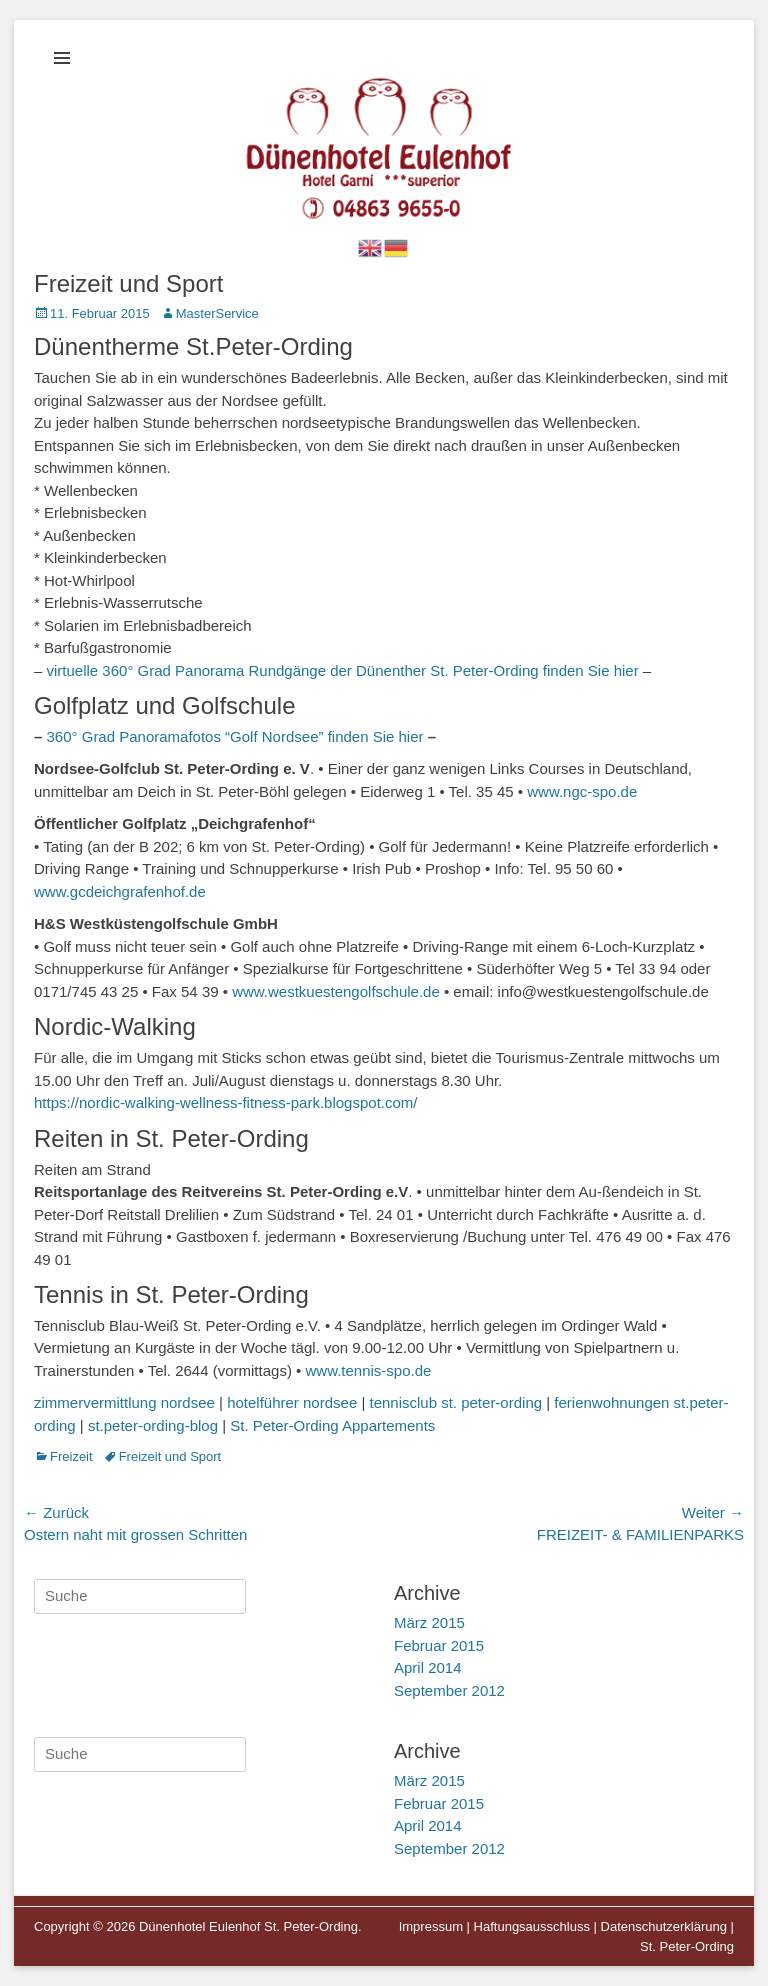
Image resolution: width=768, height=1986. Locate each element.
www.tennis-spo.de (368, 1370)
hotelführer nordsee (292, 1402)
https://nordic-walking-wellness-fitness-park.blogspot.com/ (226, 1102)
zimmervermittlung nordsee (124, 1402)
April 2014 (428, 1667)
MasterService (217, 313)
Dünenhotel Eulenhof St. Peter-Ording (248, 1926)
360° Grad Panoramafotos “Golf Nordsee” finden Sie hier (235, 736)
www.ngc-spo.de (582, 791)
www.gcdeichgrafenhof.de (120, 891)
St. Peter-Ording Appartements (332, 1425)
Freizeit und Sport (170, 1456)
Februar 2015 (439, 1645)
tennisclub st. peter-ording (455, 1402)
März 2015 (429, 1622)
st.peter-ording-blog (153, 1425)
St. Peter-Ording (687, 1946)
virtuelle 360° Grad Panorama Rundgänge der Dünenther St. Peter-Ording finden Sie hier (343, 670)
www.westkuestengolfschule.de (336, 991)
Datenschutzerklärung (664, 1926)
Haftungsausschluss (532, 1926)
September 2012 (449, 1690)
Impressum (431, 1926)
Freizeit (71, 1456)
